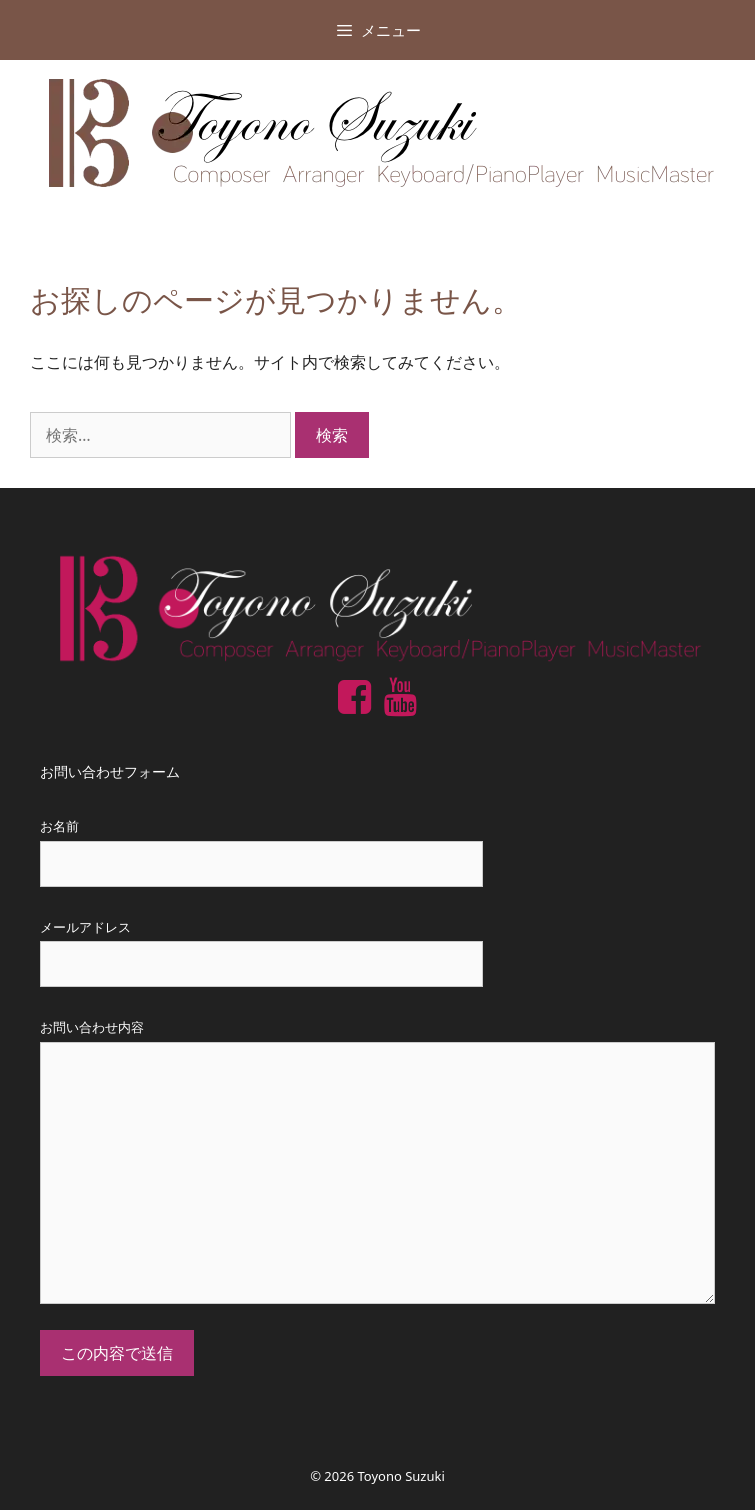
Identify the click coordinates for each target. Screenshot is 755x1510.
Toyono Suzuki (401, 1476)
